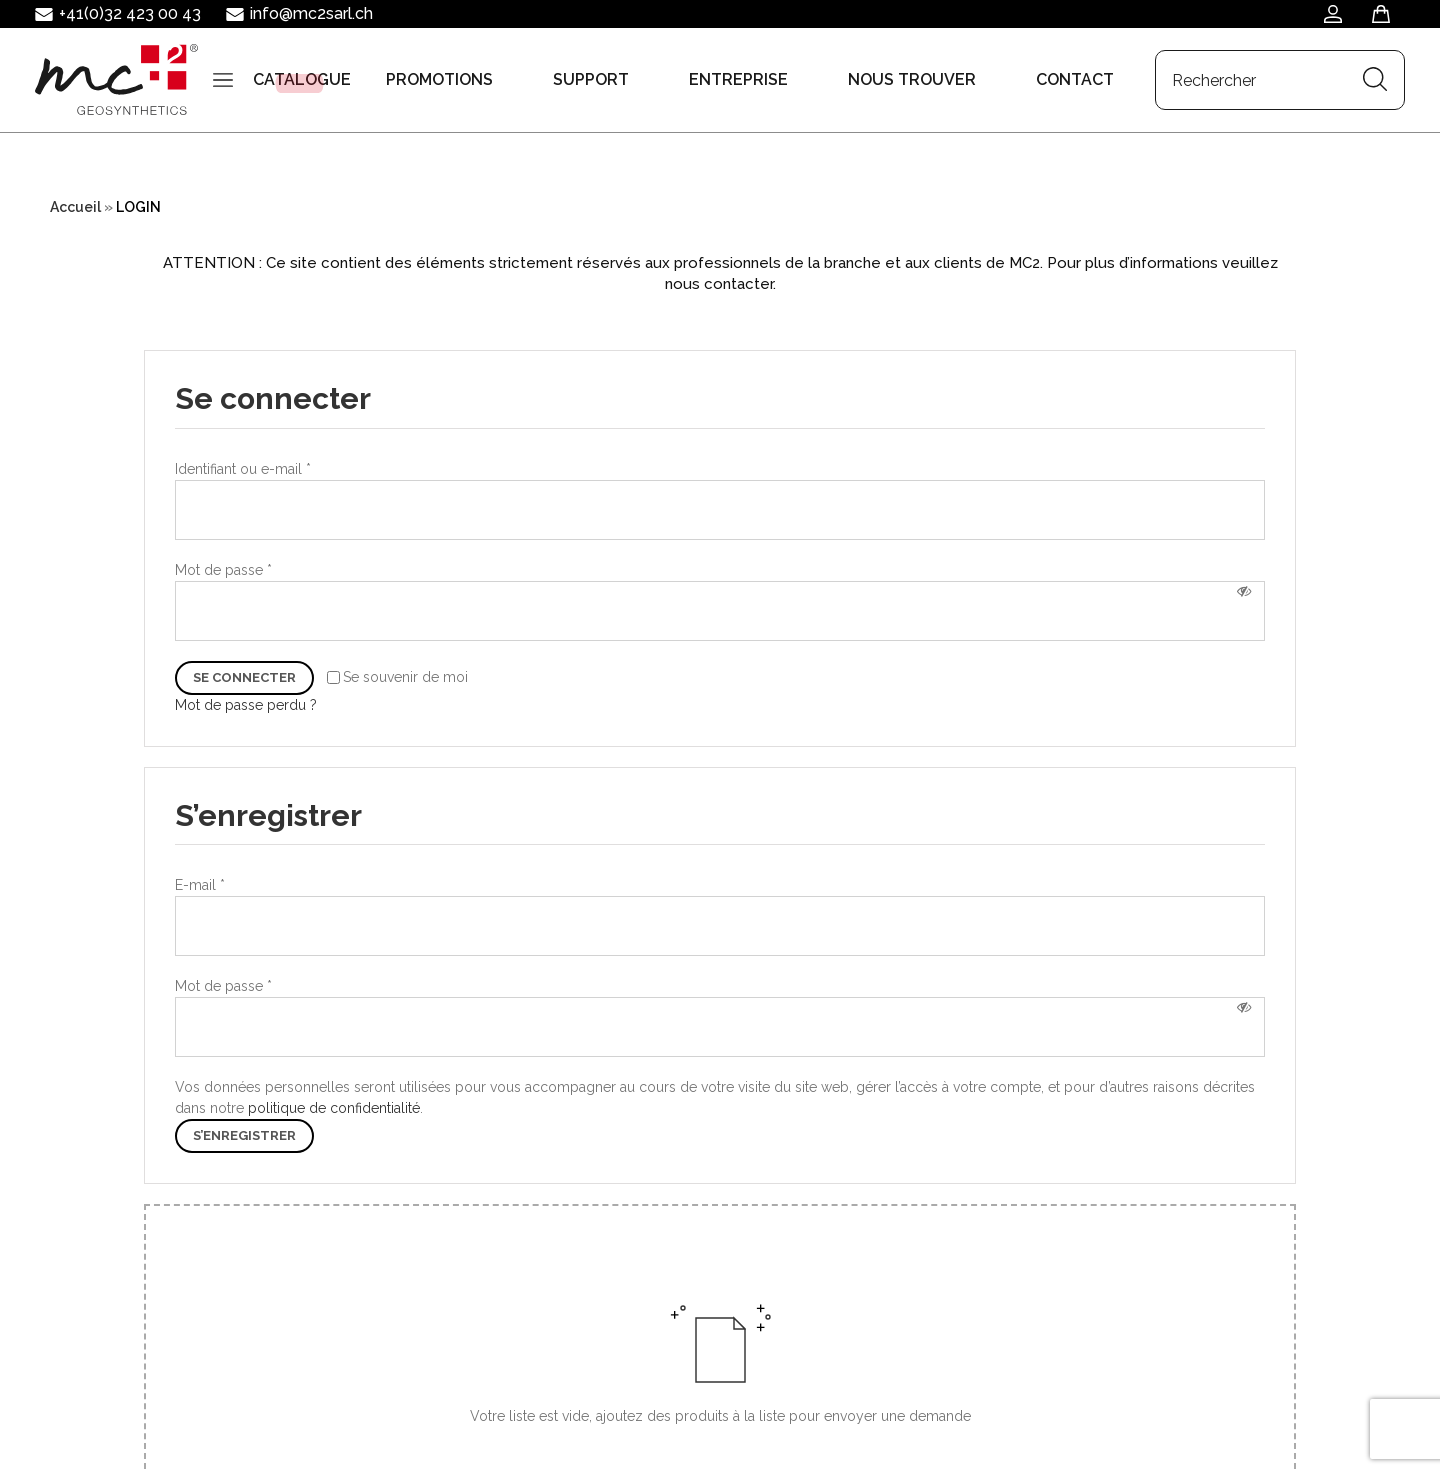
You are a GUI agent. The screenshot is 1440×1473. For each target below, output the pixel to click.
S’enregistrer (244, 1135)
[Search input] (133, 171)
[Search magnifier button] (254, 172)
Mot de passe (223, 570)
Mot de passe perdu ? (246, 705)
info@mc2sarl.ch (311, 13)
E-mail (200, 885)
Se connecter (244, 677)
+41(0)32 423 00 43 (130, 13)
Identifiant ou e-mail (243, 469)
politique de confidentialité (334, 1108)
